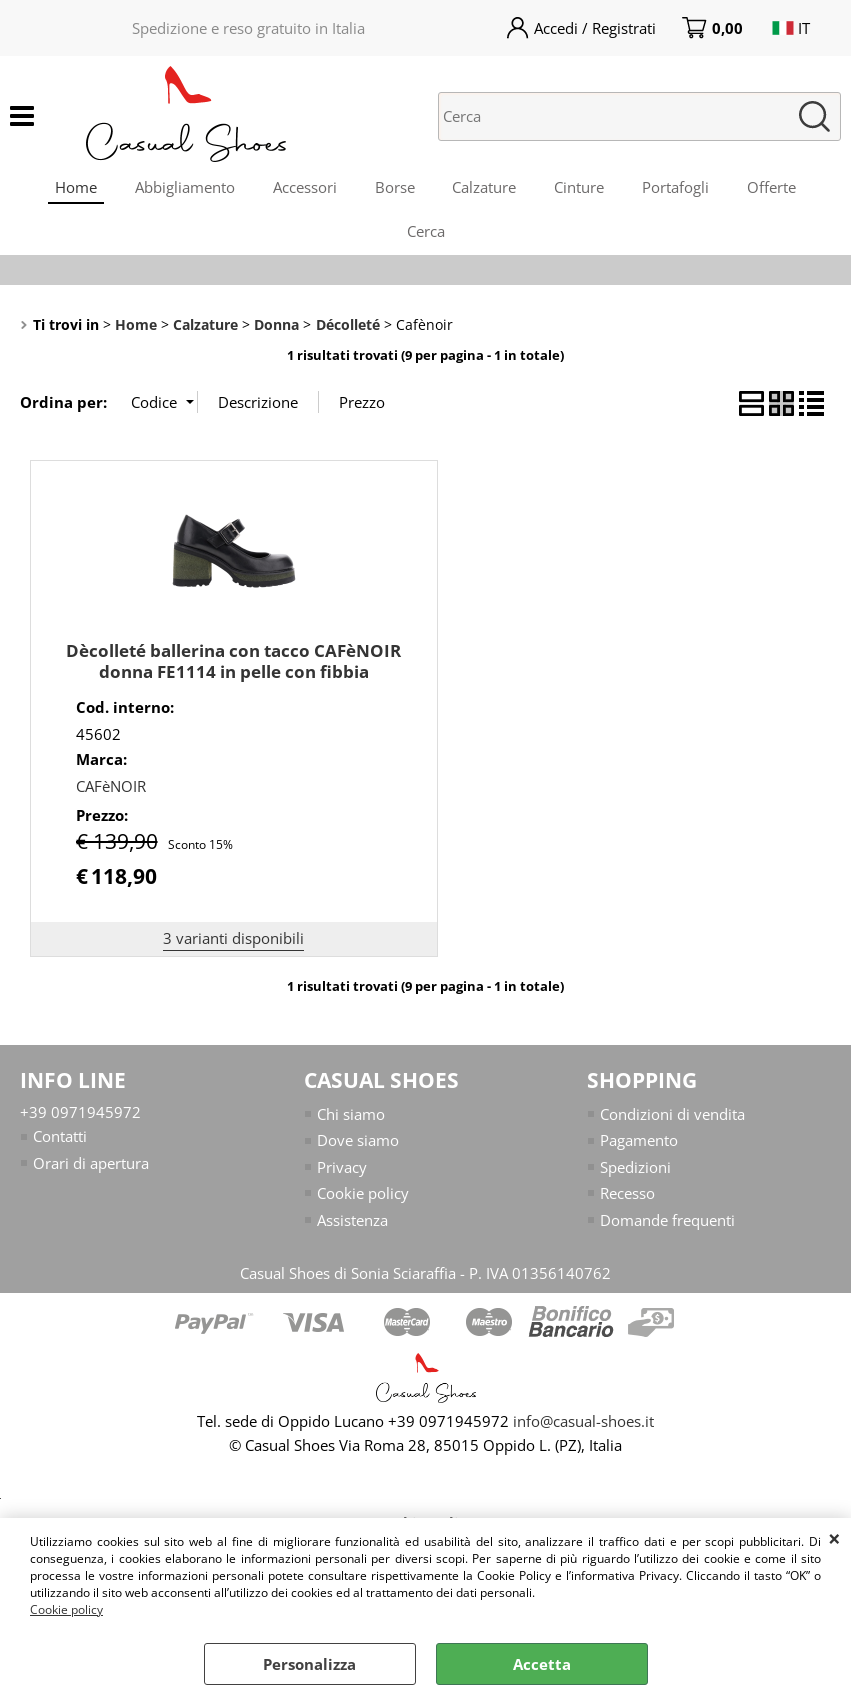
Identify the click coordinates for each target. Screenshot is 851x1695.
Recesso (627, 1205)
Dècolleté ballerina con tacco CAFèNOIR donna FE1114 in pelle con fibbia (233, 672)
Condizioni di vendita (672, 1125)
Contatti (60, 1148)
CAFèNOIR (111, 797)
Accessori (302, 189)
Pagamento (639, 1152)
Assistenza (352, 1231)
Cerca (426, 239)
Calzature (486, 189)
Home (69, 189)
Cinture (583, 189)
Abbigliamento (180, 189)
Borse (394, 189)
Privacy (342, 1178)
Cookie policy (66, 1609)
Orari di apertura (91, 1174)
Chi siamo (351, 1125)
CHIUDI (834, 1538)
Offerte (779, 189)
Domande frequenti (667, 1231)
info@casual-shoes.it (583, 1433)
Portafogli (681, 189)
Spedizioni (635, 1178)
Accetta (542, 1664)
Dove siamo (358, 1152)
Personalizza (309, 1664)
